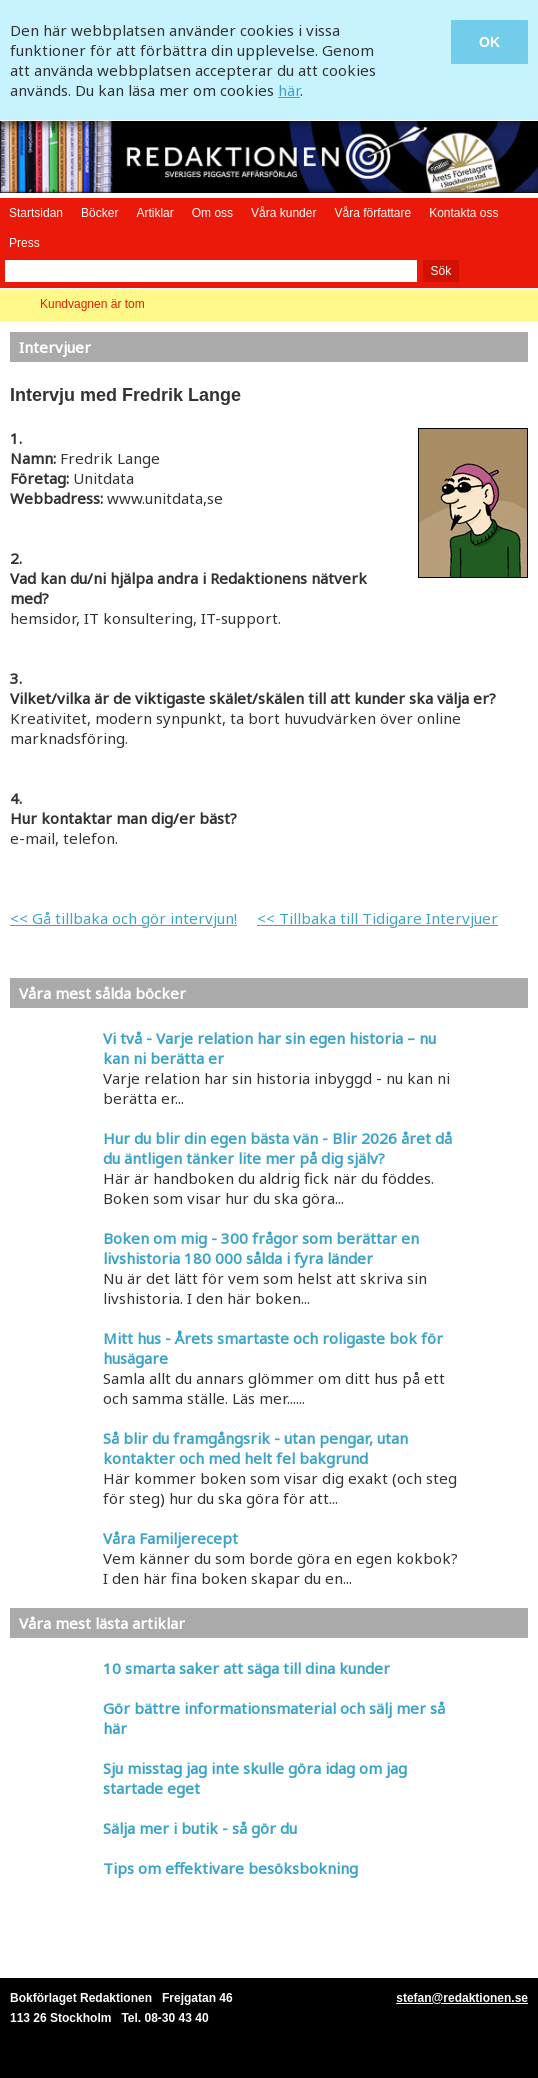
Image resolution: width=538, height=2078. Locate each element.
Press (24, 243)
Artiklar (154, 213)
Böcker (99, 213)
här (289, 90)
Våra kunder (283, 213)
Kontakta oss (463, 213)
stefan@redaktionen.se (462, 1998)
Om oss (212, 213)
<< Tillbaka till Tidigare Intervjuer (377, 918)
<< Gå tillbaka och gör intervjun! (123, 918)
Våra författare (372, 213)
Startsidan (36, 213)
